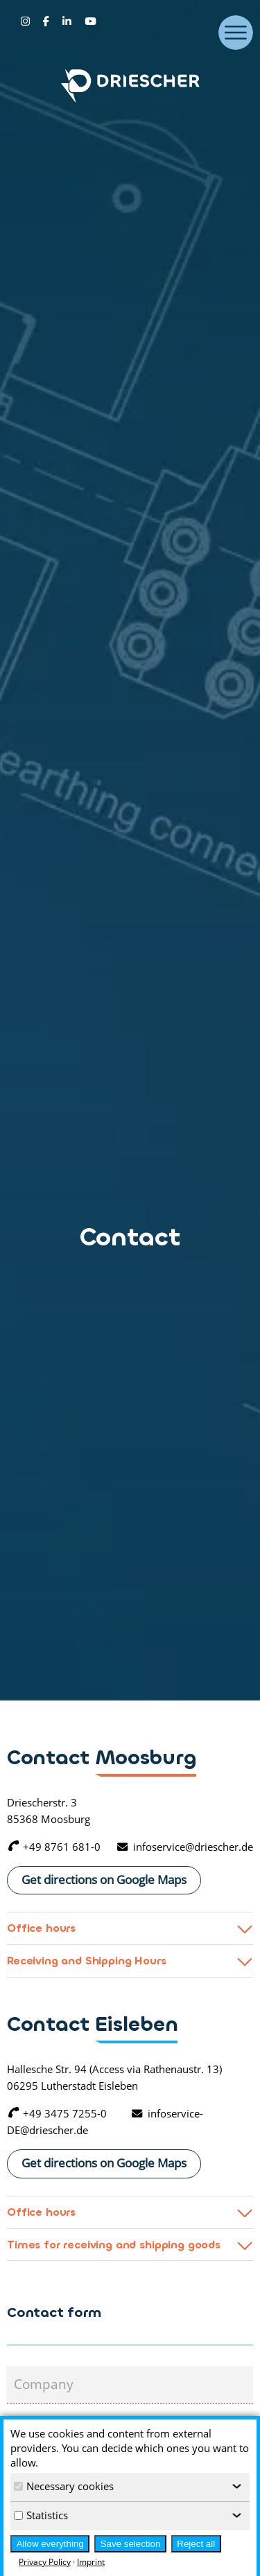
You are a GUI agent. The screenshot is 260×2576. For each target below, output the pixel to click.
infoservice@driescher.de (185, 1847)
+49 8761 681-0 (54, 1847)
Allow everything (50, 2544)
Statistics (41, 2515)
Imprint (91, 2562)
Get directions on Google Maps (104, 1879)
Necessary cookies (64, 2486)
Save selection (131, 2544)
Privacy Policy (45, 2562)
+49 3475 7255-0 (57, 2113)
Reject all (196, 2544)
